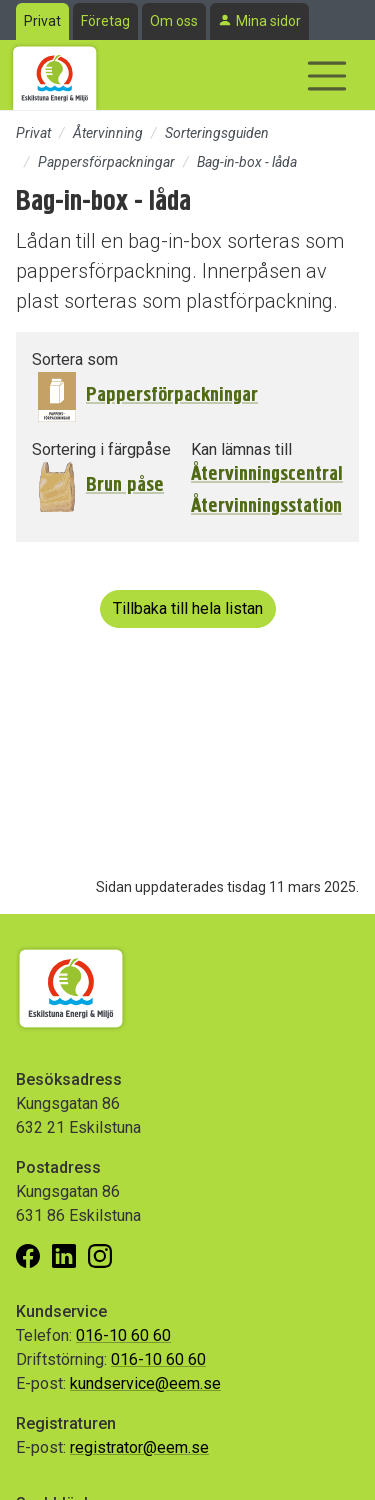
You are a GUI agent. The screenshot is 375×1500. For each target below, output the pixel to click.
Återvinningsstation (266, 506)
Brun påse (125, 484)
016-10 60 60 (123, 1335)
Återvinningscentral (267, 474)
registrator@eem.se (139, 1447)
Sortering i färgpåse (101, 449)
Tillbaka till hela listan (188, 608)
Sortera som (75, 359)
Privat (42, 21)
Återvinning (108, 133)
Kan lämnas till (241, 449)
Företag (105, 21)
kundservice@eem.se (145, 1383)
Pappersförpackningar (106, 162)
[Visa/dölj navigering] (327, 76)
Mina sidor (268, 21)
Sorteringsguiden (217, 133)
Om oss (174, 21)
